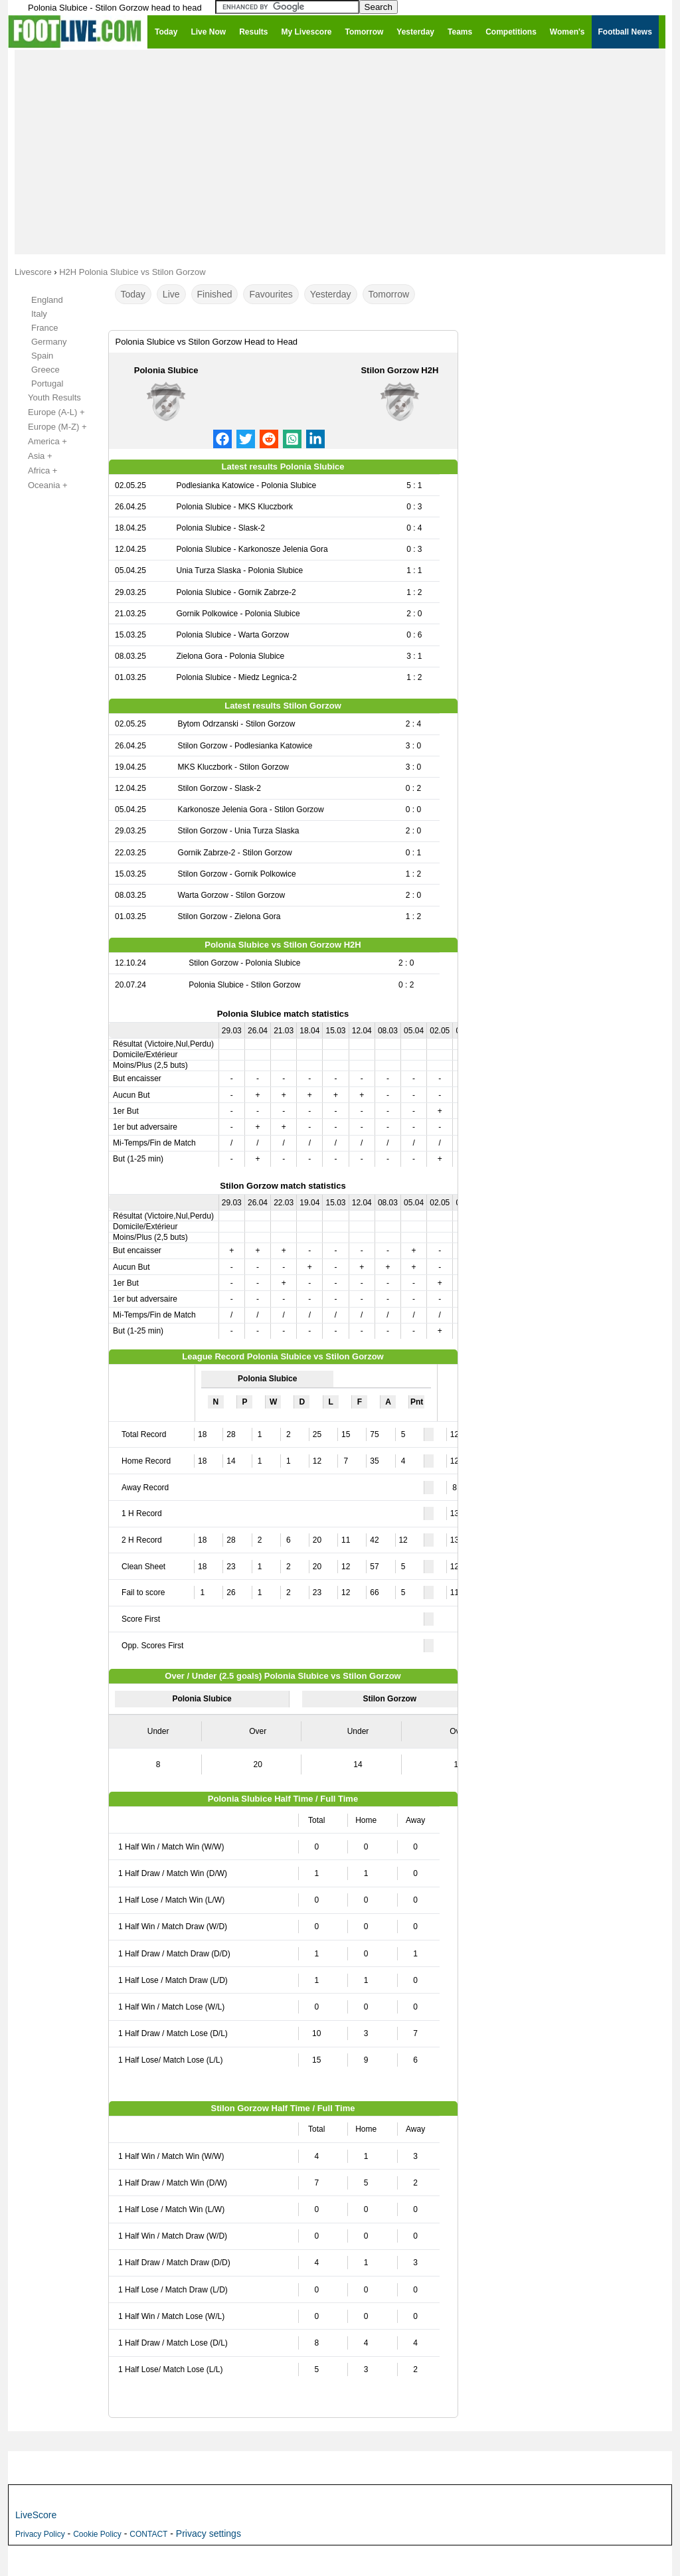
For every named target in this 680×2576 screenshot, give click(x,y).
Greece (45, 370)
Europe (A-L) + (49, 412)
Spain (42, 356)
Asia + (32, 456)
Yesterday (330, 294)
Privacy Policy (40, 2534)
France (44, 328)
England (47, 300)
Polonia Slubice (166, 370)
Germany (48, 342)
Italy (39, 314)
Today (133, 294)
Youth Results (47, 397)
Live (171, 294)
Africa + (35, 471)
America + (40, 441)
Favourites (270, 294)
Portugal (47, 383)
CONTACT (148, 2534)
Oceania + (40, 485)
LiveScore (35, 2515)
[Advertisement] (340, 151)
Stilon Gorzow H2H (399, 370)
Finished (214, 294)
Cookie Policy (97, 2534)
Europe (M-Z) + (50, 427)
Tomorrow (389, 294)
